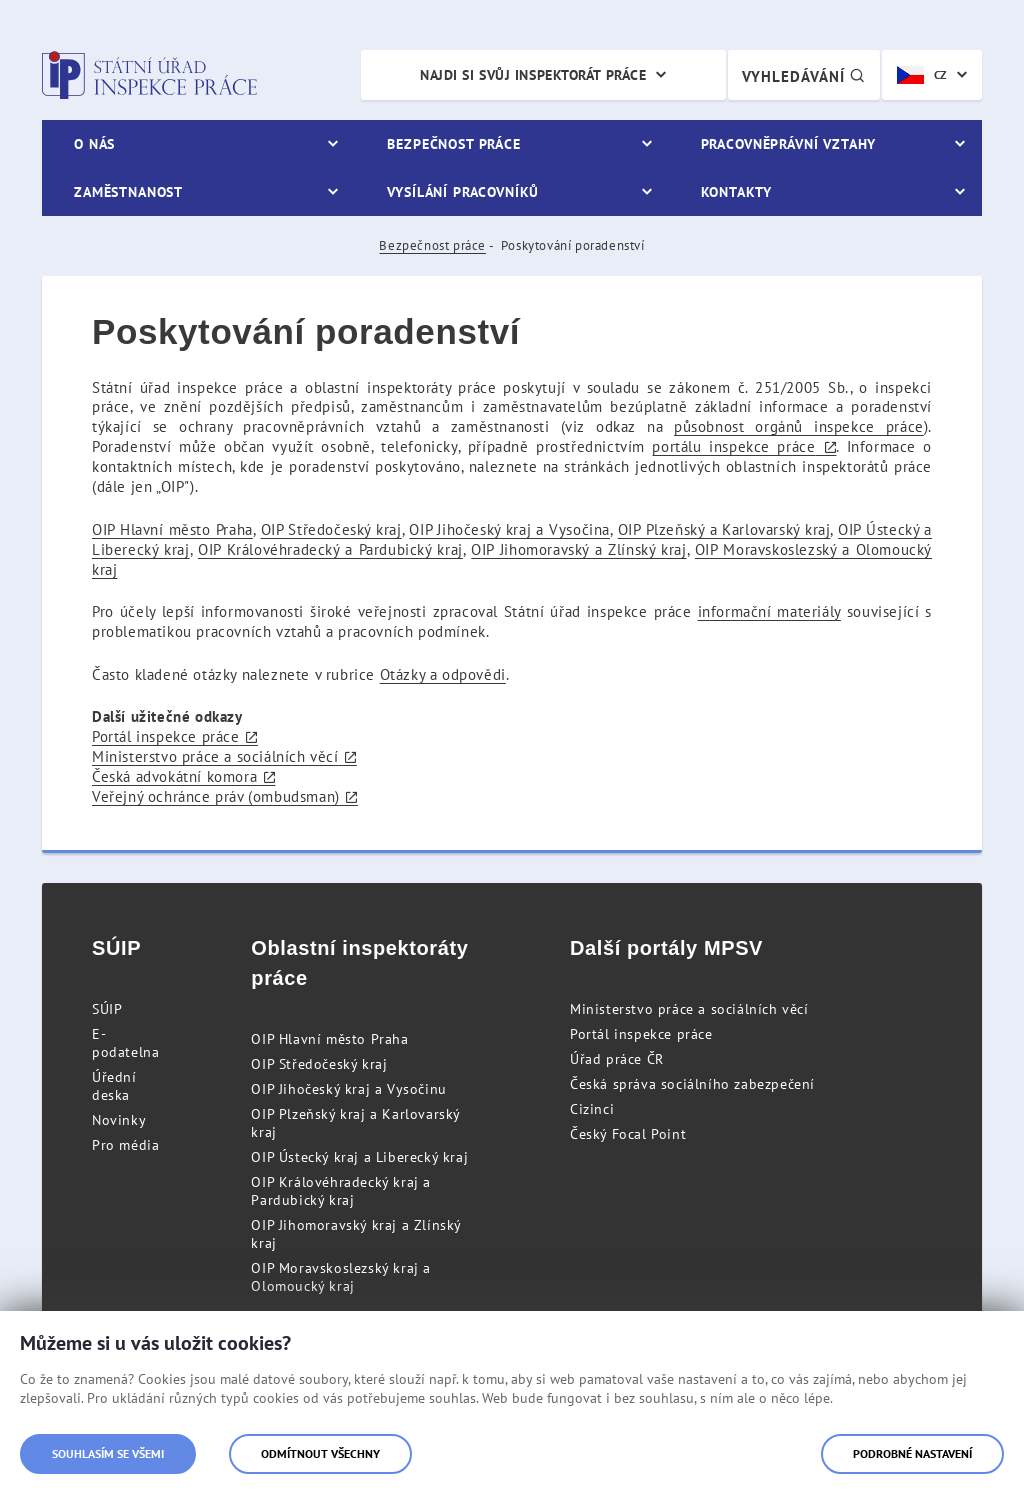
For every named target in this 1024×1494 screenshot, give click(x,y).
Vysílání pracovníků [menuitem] (463, 192)
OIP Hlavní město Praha (172, 529)
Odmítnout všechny (320, 1453)
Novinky (119, 1120)
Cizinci (592, 1109)
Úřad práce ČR (617, 1059)
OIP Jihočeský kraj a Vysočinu (348, 1089)
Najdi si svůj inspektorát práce (533, 75)
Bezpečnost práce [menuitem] (453, 144)
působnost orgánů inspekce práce (799, 426)
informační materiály (769, 611)
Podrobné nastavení (912, 1453)
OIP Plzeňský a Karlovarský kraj (724, 529)
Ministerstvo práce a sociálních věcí (215, 756)
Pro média (125, 1145)
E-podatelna (125, 1043)
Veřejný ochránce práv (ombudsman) (216, 796)
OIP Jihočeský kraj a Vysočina (509, 529)
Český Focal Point (628, 1134)
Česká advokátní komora (174, 776)
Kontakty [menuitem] (736, 192)
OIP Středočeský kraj (331, 529)
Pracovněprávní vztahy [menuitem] (789, 144)
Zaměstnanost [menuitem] (128, 192)
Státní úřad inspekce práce (149, 75)
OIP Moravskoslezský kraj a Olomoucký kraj (341, 1277)
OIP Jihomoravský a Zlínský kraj (578, 549)
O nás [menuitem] (94, 144)
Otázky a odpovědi (443, 674)
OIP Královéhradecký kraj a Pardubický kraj (341, 1191)
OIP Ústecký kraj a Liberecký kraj (359, 1157)
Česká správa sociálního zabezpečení (692, 1084)
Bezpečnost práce (432, 245)
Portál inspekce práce (166, 736)
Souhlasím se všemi (108, 1453)
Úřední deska (114, 1086)
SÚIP (107, 1009)
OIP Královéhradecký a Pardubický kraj (330, 549)
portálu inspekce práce (733, 446)
